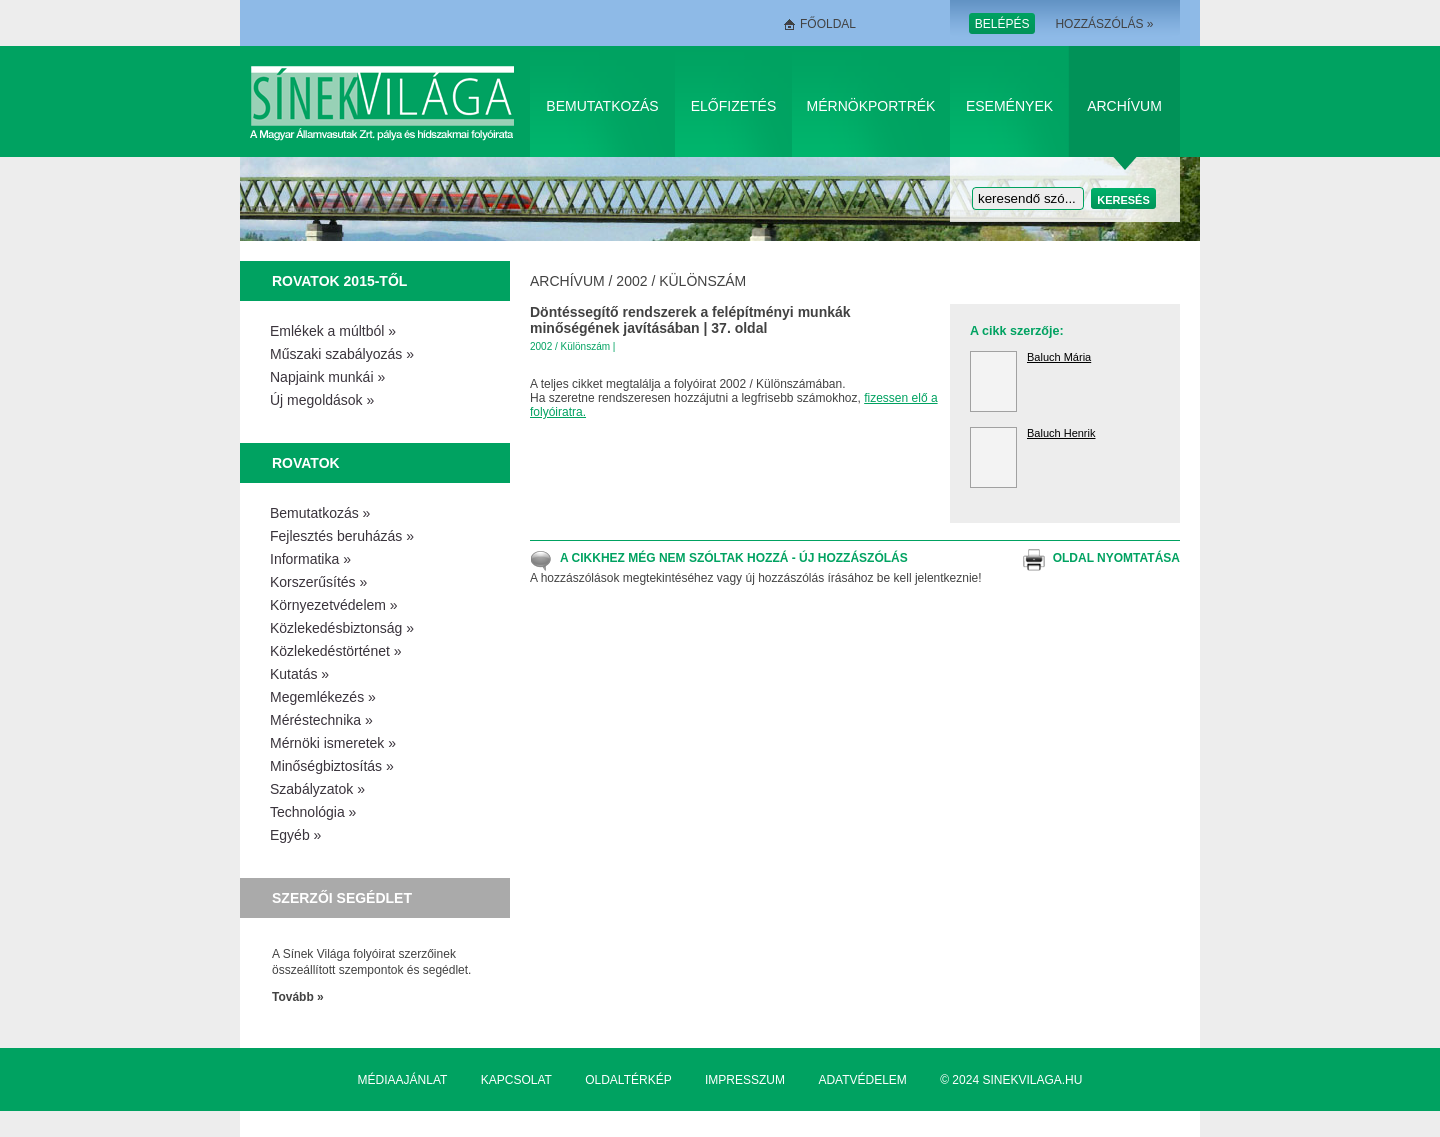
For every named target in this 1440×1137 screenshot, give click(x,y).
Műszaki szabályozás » (342, 354)
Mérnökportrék (871, 106)
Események (1009, 106)
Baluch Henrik (1061, 433)
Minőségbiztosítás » (332, 766)
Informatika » (310, 559)
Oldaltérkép (628, 1080)
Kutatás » (299, 674)
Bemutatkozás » (320, 513)
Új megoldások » (322, 400)
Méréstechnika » (321, 720)
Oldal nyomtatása (1116, 558)
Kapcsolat (516, 1080)
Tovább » (298, 997)
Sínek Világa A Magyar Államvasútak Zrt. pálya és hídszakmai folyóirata (385, 101)
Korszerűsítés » (318, 582)
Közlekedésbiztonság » (342, 628)
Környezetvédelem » (334, 605)
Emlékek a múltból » (333, 331)
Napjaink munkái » (327, 377)
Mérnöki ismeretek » (333, 743)
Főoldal (828, 24)
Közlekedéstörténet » (336, 651)
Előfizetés (734, 106)
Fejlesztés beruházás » (342, 536)
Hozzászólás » (1104, 24)
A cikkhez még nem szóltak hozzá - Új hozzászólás (734, 558)
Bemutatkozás (602, 106)
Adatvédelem (862, 1080)
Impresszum (745, 1080)
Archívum (1124, 106)
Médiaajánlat (403, 1080)
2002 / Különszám (681, 281)
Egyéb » (295, 835)
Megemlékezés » (323, 697)
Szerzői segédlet (342, 898)
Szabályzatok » (317, 789)
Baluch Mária (1059, 357)
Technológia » (313, 812)
